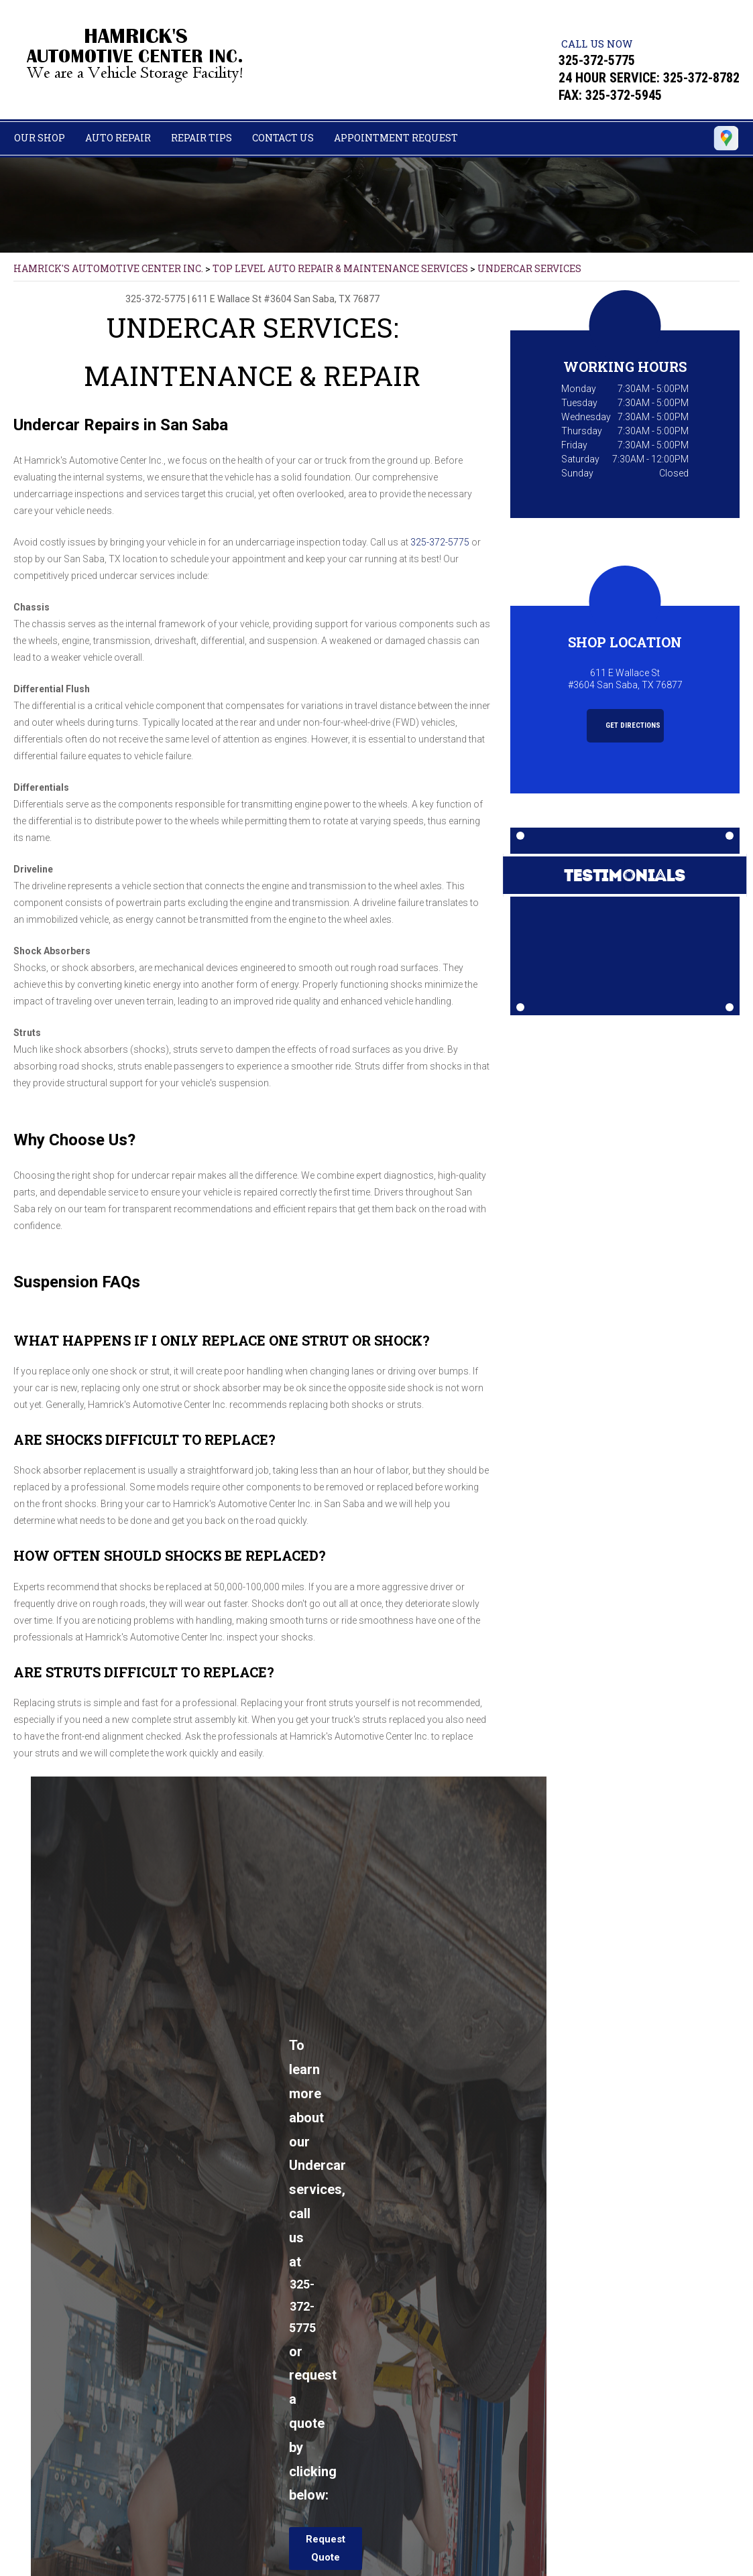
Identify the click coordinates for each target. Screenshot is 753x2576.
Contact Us (283, 137)
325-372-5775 (597, 60)
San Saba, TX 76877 (337, 299)
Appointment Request (396, 137)
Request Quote (325, 2548)
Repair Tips (201, 137)
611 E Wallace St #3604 (242, 299)
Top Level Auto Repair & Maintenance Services (340, 268)
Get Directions (625, 725)
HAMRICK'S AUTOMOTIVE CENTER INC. (108, 268)
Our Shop (39, 137)
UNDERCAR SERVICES (529, 268)
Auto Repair (118, 137)
